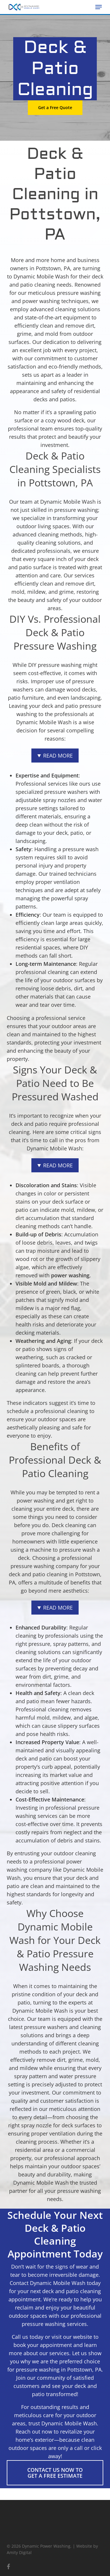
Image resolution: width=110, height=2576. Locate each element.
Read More (58, 755)
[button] (98, 7)
